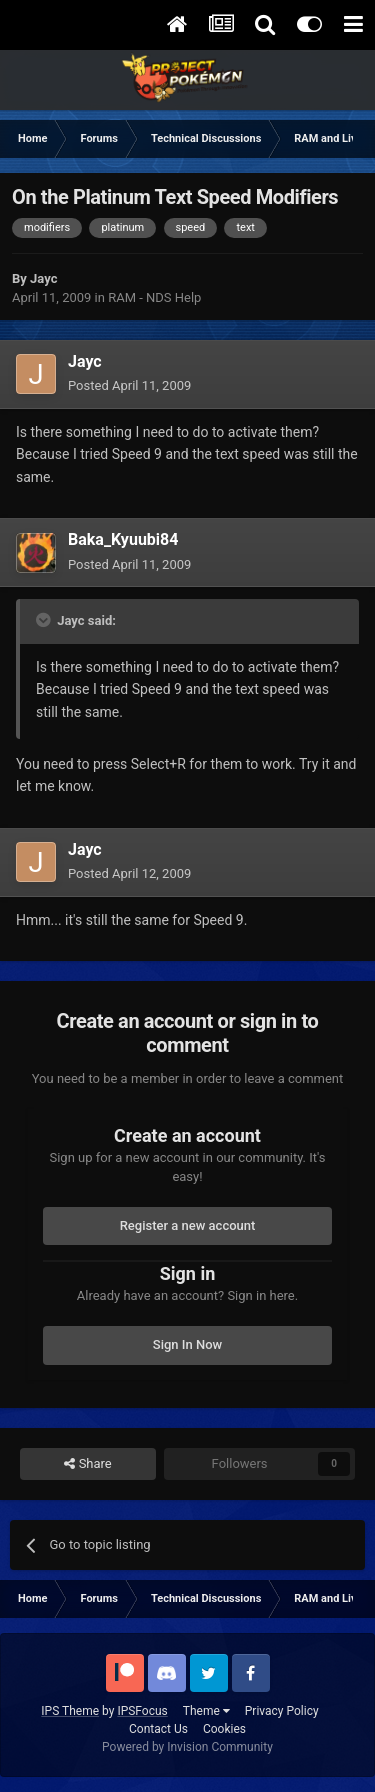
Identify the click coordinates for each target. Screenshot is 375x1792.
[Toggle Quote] (45, 620)
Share (87, 1464)
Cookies (224, 1729)
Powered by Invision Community (187, 1747)
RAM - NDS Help (154, 297)
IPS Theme (70, 1711)
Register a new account (188, 1225)
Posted (129, 385)
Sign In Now (187, 1344)
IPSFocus (142, 1711)
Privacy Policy (282, 1711)
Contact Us (158, 1729)
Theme (206, 1711)
